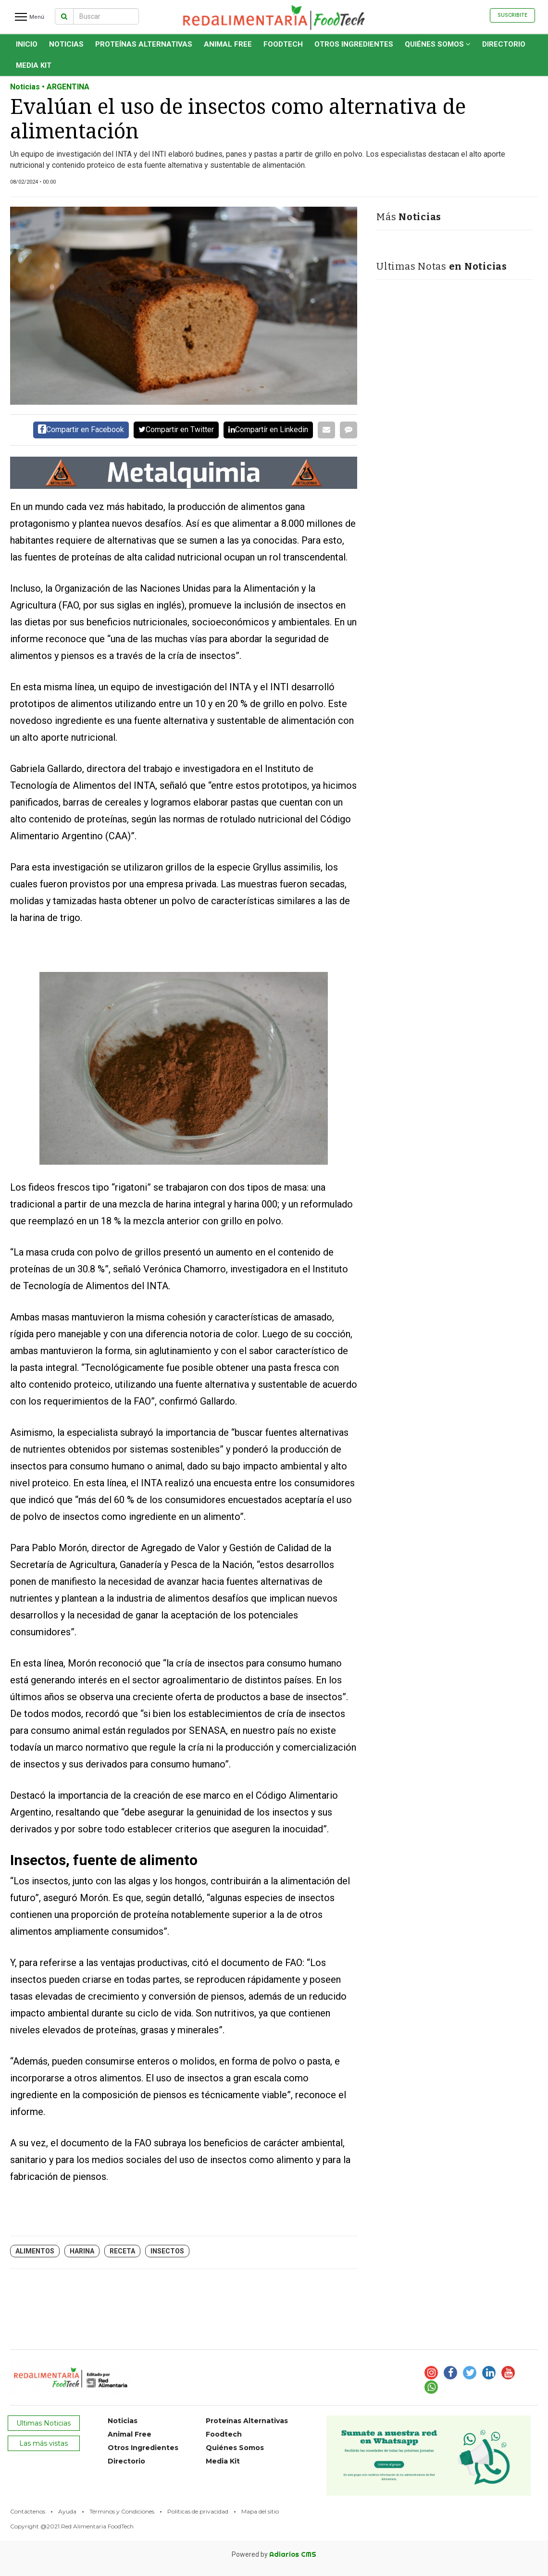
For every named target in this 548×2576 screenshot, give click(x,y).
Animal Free (228, 44)
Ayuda (67, 2511)
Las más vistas (43, 2443)
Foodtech (283, 44)
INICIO (26, 44)
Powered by (274, 2554)
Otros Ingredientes (353, 44)
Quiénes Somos (438, 44)
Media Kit (33, 65)
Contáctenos (27, 2511)
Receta (122, 2251)
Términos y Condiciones (121, 2511)
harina (82, 2251)
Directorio (503, 44)
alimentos (34, 2251)
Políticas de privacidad (197, 2511)
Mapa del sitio (260, 2511)
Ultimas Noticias (43, 2423)
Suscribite (512, 15)
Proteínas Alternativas (143, 44)
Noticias (66, 44)
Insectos (167, 2251)
